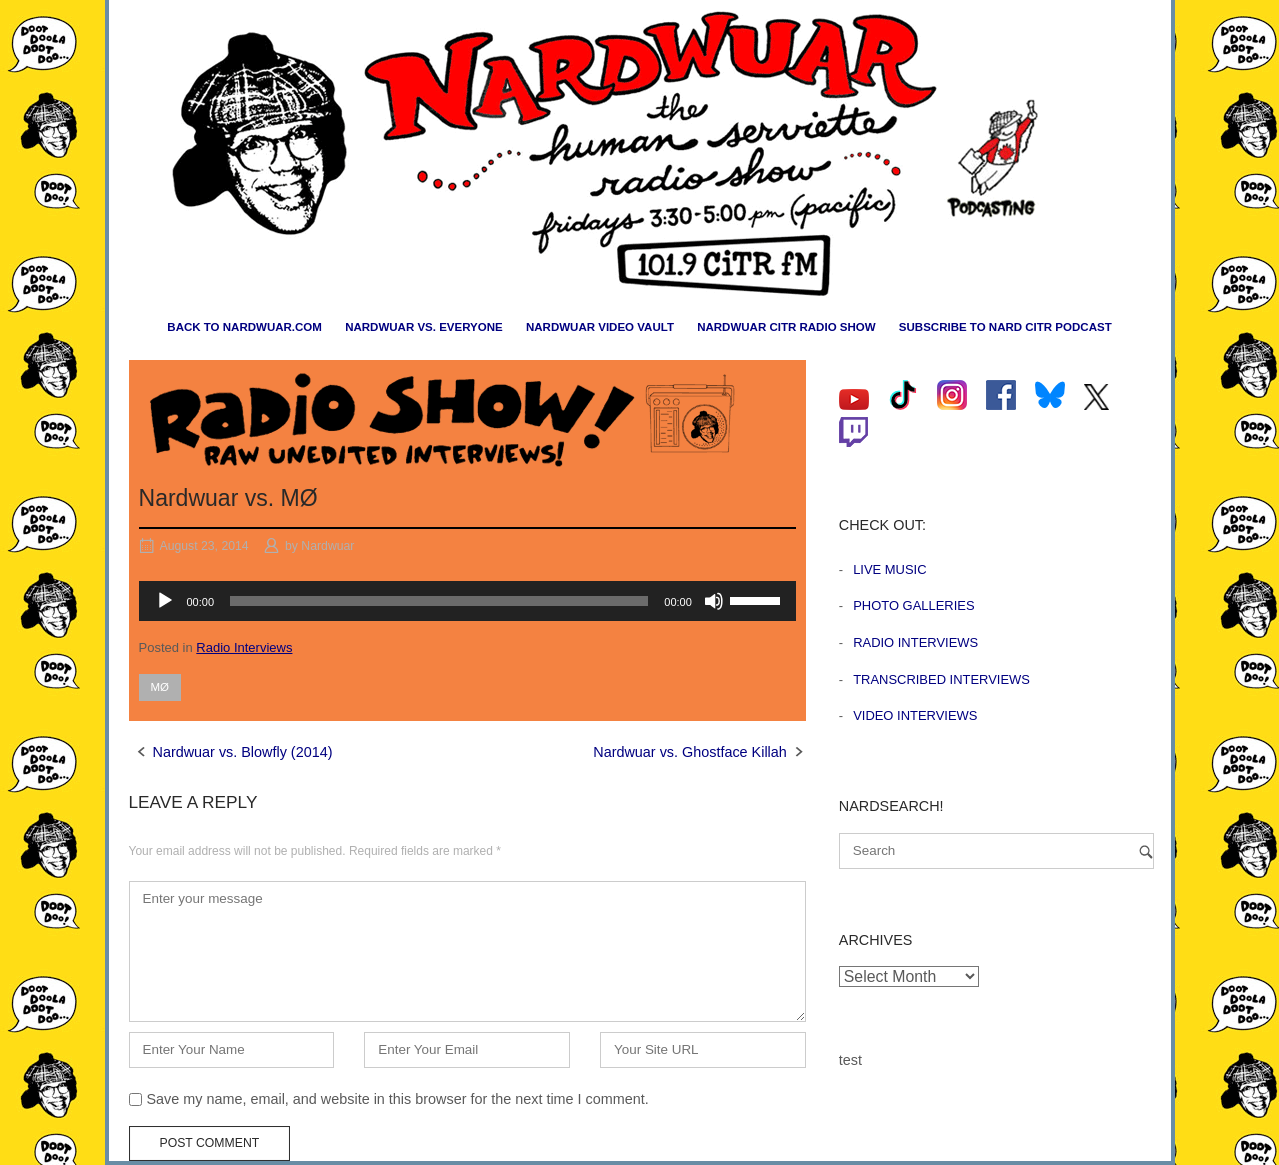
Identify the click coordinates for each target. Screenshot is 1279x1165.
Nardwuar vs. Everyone (424, 327)
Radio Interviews (244, 647)
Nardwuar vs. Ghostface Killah (690, 752)
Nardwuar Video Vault (600, 327)
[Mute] (714, 601)
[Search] (1146, 851)
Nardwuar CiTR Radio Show (786, 327)
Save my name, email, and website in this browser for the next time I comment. (398, 1099)
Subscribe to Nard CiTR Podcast (1005, 327)
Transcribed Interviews (941, 679)
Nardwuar (327, 546)
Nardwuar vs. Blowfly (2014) (243, 752)
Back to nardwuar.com (244, 327)
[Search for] (996, 851)
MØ (160, 687)
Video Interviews (915, 715)
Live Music (889, 569)
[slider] (439, 601)
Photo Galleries (913, 605)
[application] (467, 601)
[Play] (165, 601)
